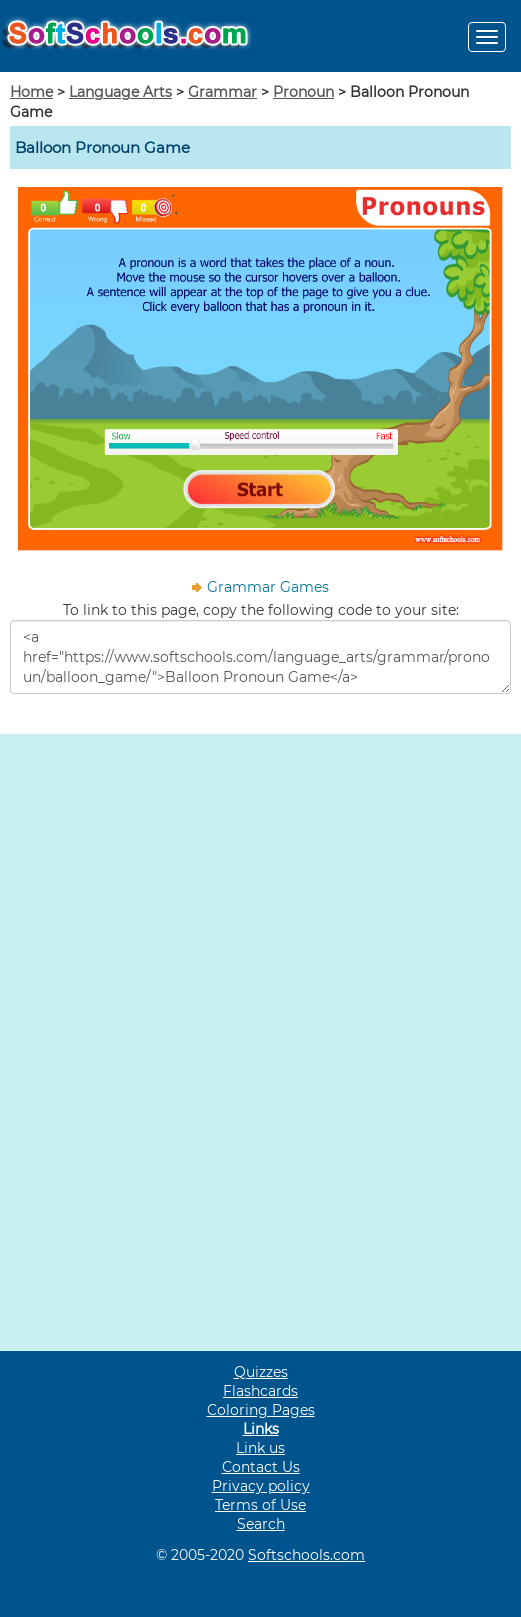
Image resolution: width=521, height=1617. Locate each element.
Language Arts (120, 92)
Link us (260, 1448)
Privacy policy (261, 1486)
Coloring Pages (261, 1410)
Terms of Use (260, 1505)
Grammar (222, 92)
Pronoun (303, 92)
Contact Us (261, 1467)
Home (31, 92)
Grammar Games (268, 587)
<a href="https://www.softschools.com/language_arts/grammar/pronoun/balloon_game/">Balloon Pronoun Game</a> (260, 657)
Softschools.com (306, 1555)
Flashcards (260, 1391)
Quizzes (261, 1372)
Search (261, 1524)
